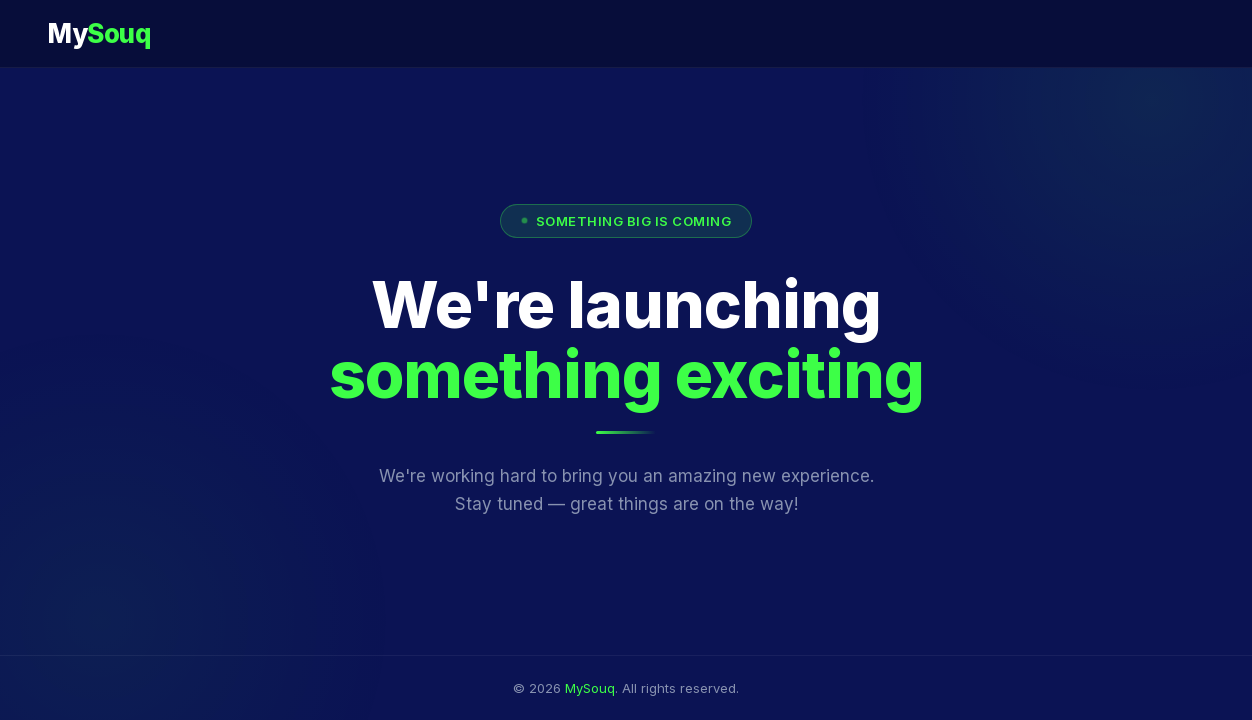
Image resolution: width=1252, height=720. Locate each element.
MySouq (590, 688)
